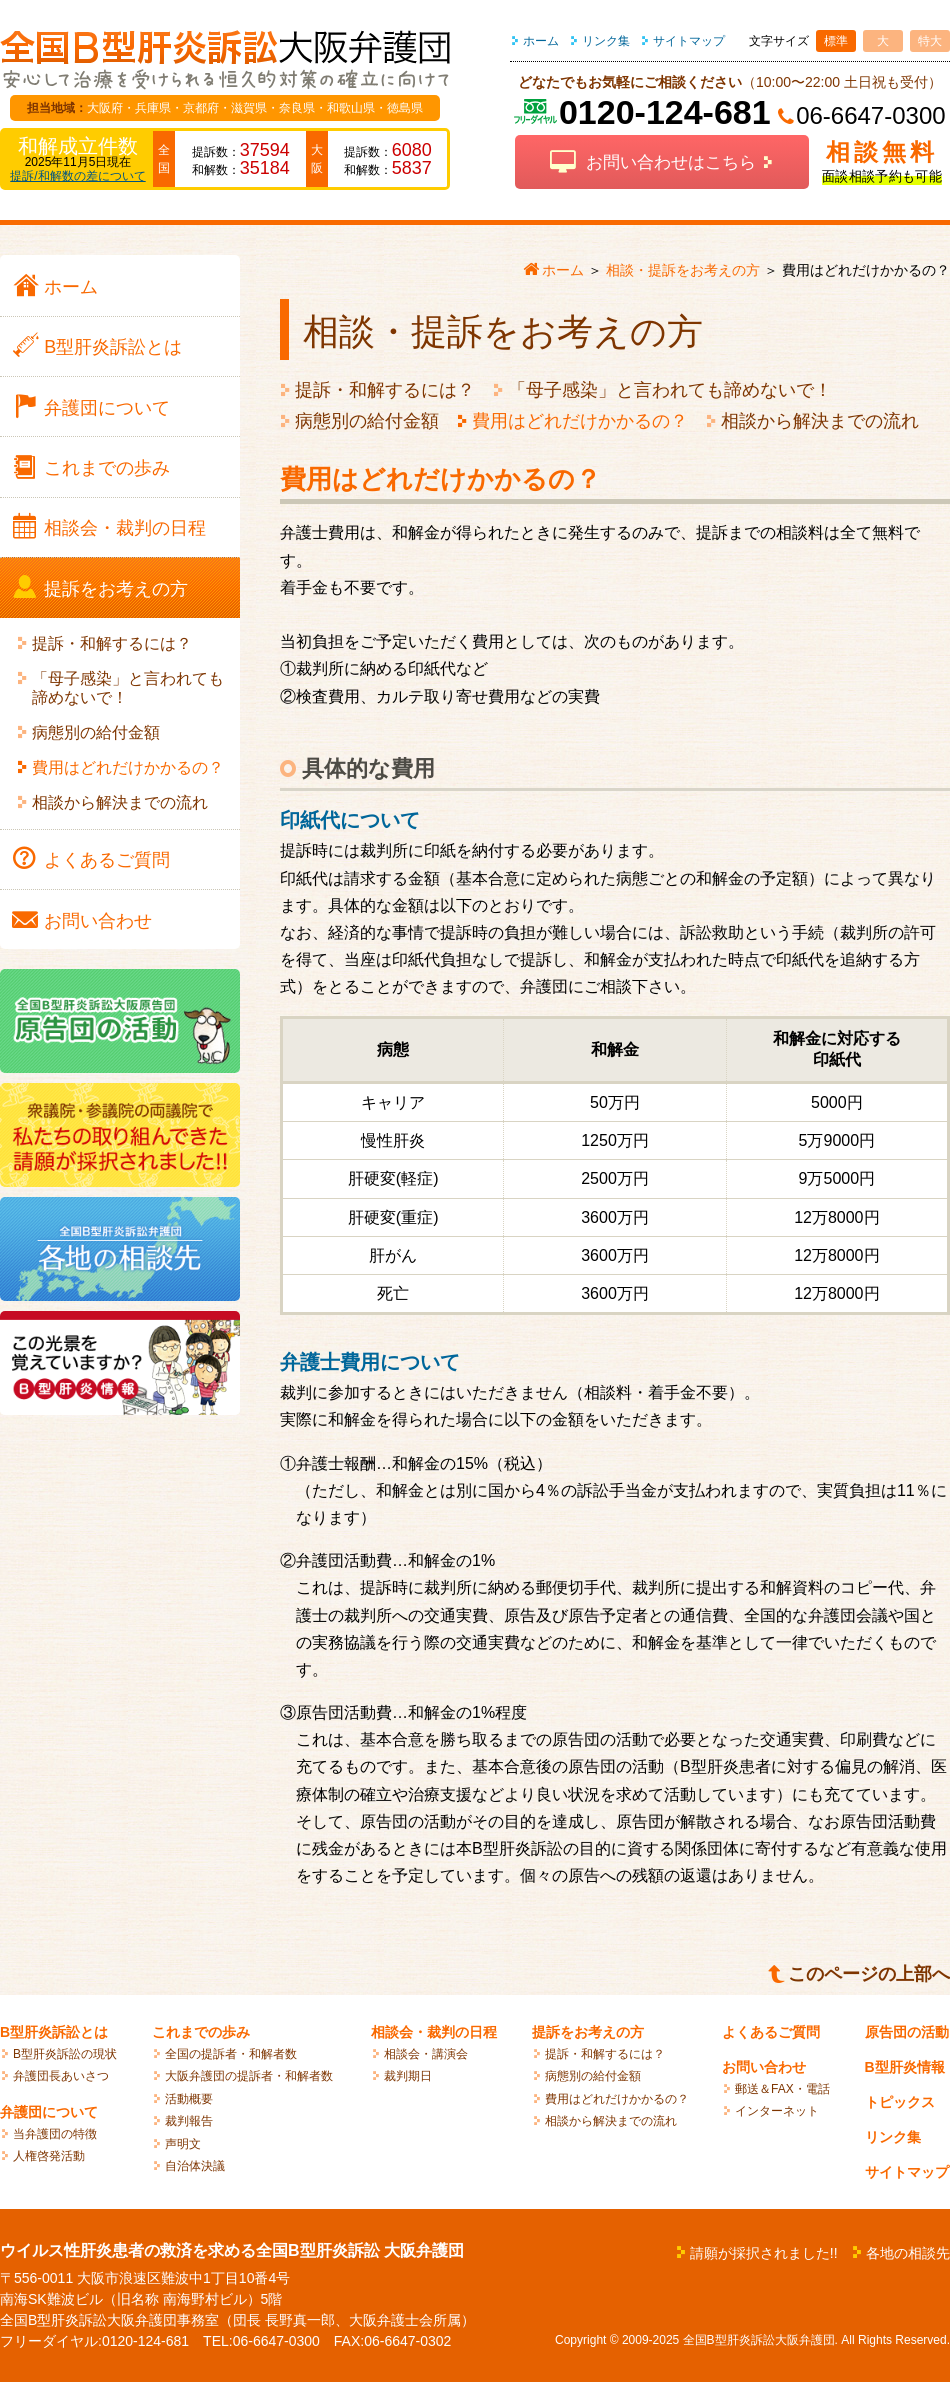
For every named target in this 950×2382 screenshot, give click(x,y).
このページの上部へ (869, 1974)
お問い (98, 921)
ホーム (541, 41)
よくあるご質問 (771, 2032)
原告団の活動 (907, 2032)
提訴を (116, 589)
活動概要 (189, 2099)
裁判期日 (408, 2076)
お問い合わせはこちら (671, 162)
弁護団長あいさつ (61, 2076)
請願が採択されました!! (764, 2253)
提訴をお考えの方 (588, 2032)
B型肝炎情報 (905, 2067)
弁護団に (107, 408)
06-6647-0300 (870, 115)
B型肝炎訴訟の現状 (65, 2054)
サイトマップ (689, 41)
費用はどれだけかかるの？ (580, 421)
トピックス (900, 2102)
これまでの (107, 468)
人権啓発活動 (49, 2156)
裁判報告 (189, 2121)
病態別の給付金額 (367, 421)
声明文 (183, 2144)
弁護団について (49, 2112)
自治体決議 (195, 2166)
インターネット (777, 2111)
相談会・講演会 (426, 2054)
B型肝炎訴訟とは (54, 2032)
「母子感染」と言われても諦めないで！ (670, 390)
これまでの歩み (201, 2032)
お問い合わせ (764, 2067)
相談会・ (125, 528)
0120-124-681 (665, 112)
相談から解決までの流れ (820, 421)
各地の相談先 (908, 2253)
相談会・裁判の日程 (434, 2032)
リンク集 (606, 41)
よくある (107, 860)
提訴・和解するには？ (385, 390)
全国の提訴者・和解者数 (231, 2054)
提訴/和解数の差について (77, 176)
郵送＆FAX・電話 (782, 2089)
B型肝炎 (113, 347)
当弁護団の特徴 (55, 2134)
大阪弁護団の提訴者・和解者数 (249, 2076)
